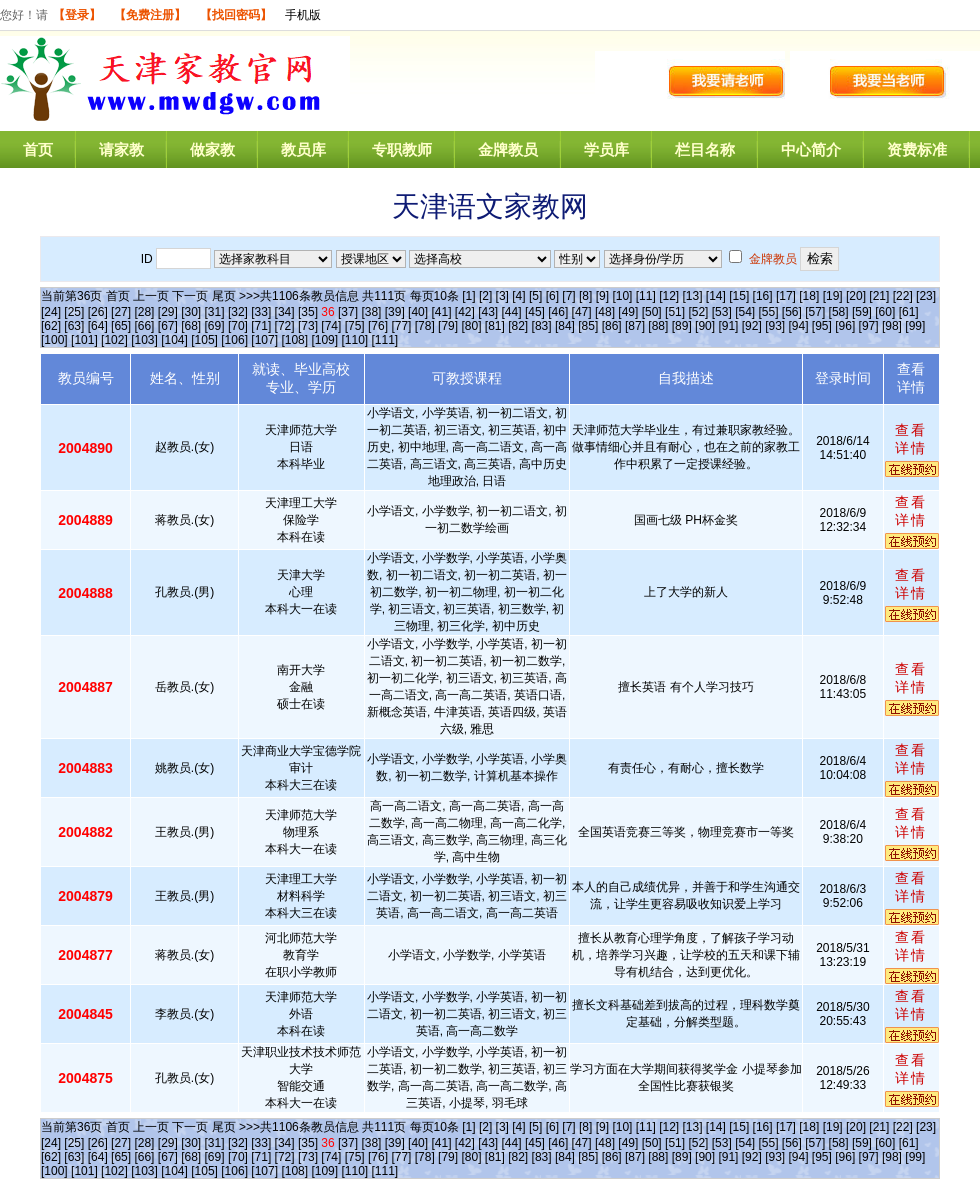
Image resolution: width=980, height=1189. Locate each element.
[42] (465, 312)
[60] (885, 312)
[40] (418, 312)
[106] (234, 340)
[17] (786, 296)
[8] (585, 296)
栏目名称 (705, 149)
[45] (535, 312)
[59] (862, 312)
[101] (84, 340)
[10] (622, 296)
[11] (646, 296)
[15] (739, 296)
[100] (54, 340)
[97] (869, 326)
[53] (722, 312)
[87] (635, 326)
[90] (705, 326)
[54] (745, 312)
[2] (485, 296)
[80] (471, 326)
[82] (518, 326)
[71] (261, 326)
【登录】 (77, 15)
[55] (768, 312)
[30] (191, 312)
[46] (558, 312)
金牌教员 (508, 149)
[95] (822, 326)
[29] (168, 312)
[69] (215, 326)
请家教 (121, 149)
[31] (215, 312)
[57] (815, 312)
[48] (605, 312)
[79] (448, 326)
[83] (542, 326)
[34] (285, 312)
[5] (535, 296)
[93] (775, 326)
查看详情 (911, 439)
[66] (144, 326)
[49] (628, 312)
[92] (752, 326)
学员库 (606, 149)
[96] (845, 326)
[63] (74, 326)
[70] (238, 326)
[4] (518, 296)
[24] (51, 312)
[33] (261, 312)
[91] (728, 326)
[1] (468, 296)
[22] (903, 296)
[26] (98, 312)
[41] (441, 312)
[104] (174, 340)
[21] (879, 296)
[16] (763, 296)
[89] (682, 326)
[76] (378, 326)
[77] (401, 326)
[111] (385, 340)
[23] (926, 296)
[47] (582, 312)
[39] (395, 312)
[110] (354, 340)
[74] (331, 326)
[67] (168, 326)
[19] (833, 296)
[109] (324, 340)
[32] (238, 312)
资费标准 (917, 149)
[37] (348, 312)
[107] (264, 340)
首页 (38, 149)
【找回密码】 (236, 15)
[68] (191, 326)
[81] (495, 326)
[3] (502, 296)
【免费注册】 (150, 15)
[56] (792, 312)
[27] (121, 312)
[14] (716, 296)
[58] (839, 312)
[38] (371, 312)
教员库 (303, 149)
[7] (568, 296)
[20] (856, 296)
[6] (552, 296)
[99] (915, 326)
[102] (114, 340)
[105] (204, 340)
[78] (425, 326)
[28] (144, 312)
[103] (144, 340)
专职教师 (402, 149)
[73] (308, 326)
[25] (74, 312)
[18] (809, 296)
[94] (799, 326)
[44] (512, 312)
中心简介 (811, 149)
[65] (121, 326)
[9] (602, 296)
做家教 (212, 149)
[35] (308, 312)
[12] (669, 296)
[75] (355, 326)
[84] (565, 326)
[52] (698, 312)
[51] (675, 312)
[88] (658, 326)
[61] (909, 312)
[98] (892, 326)
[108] (294, 340)
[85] (588, 326)
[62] (51, 326)
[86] (612, 326)
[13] (692, 296)
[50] (652, 312)
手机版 (303, 15)
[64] (98, 326)
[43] (488, 312)
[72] (285, 326)
